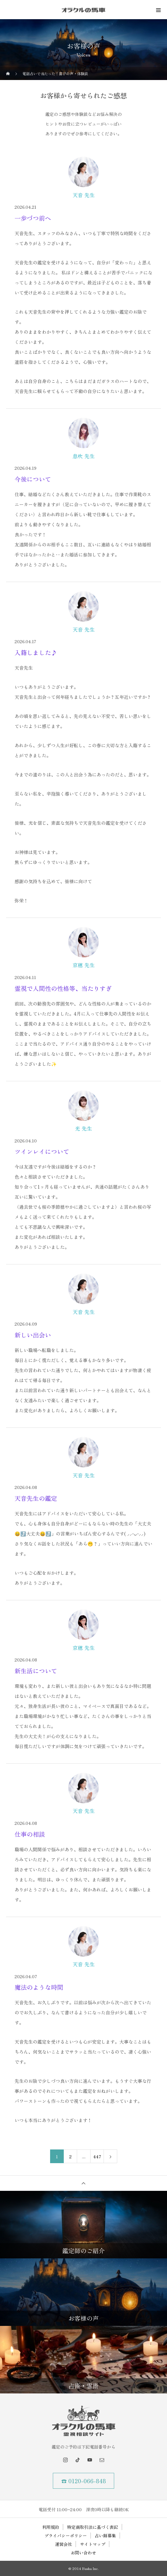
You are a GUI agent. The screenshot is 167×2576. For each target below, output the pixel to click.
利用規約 (50, 2527)
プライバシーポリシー (65, 2535)
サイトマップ (92, 2544)
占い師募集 (105, 2535)
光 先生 (83, 1128)
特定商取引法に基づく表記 (92, 2527)
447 (97, 2156)
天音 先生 (84, 195)
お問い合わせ (83, 2553)
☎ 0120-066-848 (83, 2481)
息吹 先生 (84, 456)
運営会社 (63, 2544)
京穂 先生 (84, 965)
